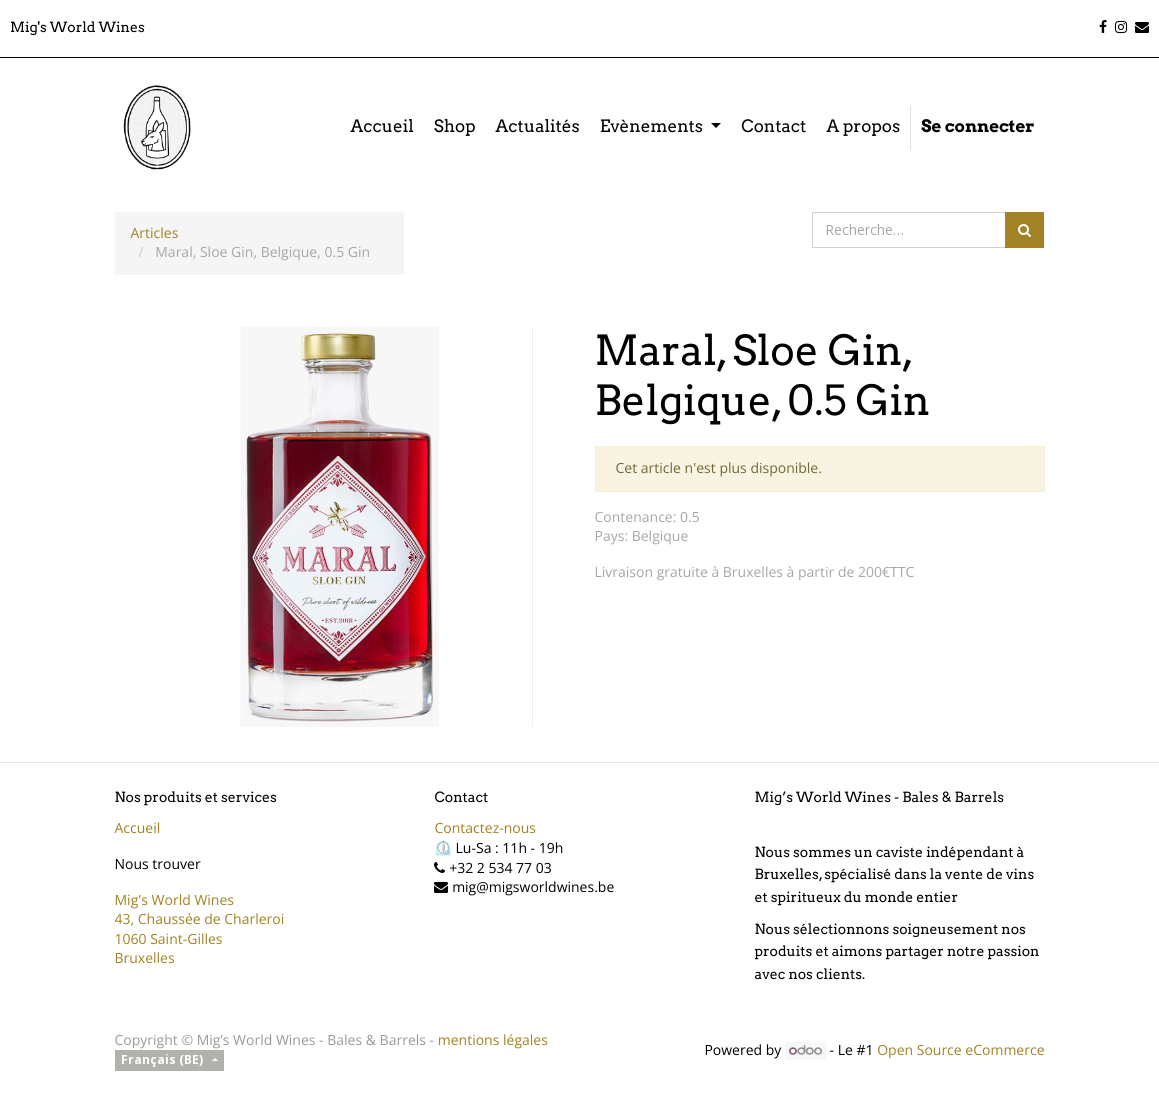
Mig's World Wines (175, 900)
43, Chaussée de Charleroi (200, 919)
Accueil (138, 828)
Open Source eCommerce (960, 1050)
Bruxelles (145, 958)
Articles (155, 233)
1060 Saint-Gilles (169, 939)
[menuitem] (381, 128)
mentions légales (493, 1040)
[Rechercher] (1024, 230)
